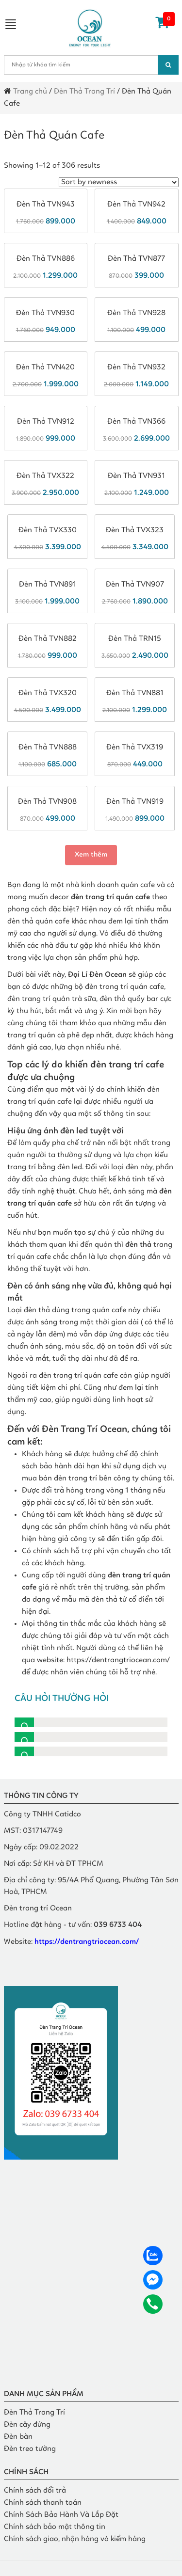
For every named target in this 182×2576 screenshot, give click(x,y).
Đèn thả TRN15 (134, 639)
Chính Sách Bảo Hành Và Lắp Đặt (61, 2515)
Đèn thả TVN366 (136, 422)
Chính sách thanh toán (43, 2503)
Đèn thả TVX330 (47, 530)
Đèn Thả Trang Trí (84, 91)
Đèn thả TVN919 (135, 802)
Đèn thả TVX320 (47, 693)
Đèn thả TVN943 (46, 204)
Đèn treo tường (30, 2449)
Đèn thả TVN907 (135, 584)
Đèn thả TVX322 (45, 476)
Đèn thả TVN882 (47, 639)
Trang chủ (30, 91)
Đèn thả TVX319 (134, 747)
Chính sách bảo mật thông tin (54, 2527)
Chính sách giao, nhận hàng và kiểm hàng (75, 2539)
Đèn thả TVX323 (135, 530)
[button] (91, 1722)
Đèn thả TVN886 (46, 259)
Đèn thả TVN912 (45, 422)
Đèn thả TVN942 (136, 204)
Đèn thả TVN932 (136, 367)
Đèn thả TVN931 (136, 476)
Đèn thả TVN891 (47, 584)
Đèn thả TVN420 (45, 367)
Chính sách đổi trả (35, 2491)
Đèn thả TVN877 (136, 259)
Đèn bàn (18, 2437)
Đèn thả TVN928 (136, 313)
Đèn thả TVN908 (47, 802)
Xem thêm (91, 855)
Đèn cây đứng (27, 2425)
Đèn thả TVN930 (45, 313)
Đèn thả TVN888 (47, 747)
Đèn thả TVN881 (135, 693)
